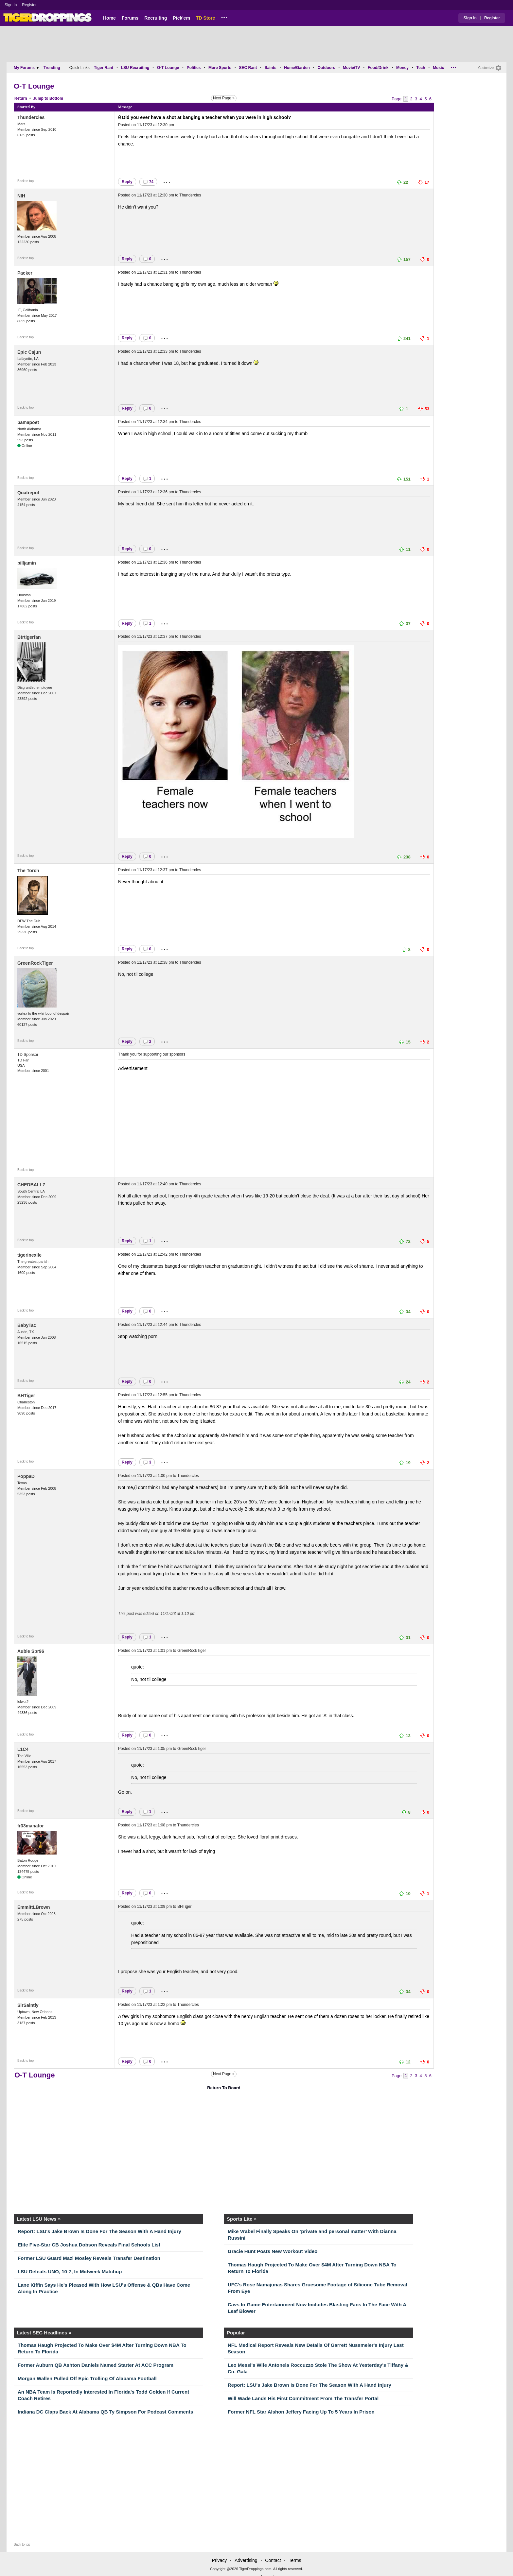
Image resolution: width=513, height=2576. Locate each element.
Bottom (56, 98)
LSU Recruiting (135, 67)
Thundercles (30, 117)
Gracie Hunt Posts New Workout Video (273, 2251)
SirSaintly (28, 2005)
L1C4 (22, 1749)
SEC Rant (248, 67)
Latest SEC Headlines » (44, 2332)
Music (438, 67)
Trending (52, 67)
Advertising (246, 2560)
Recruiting (155, 18)
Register (30, 5)
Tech (420, 67)
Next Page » (224, 98)
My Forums (26, 67)
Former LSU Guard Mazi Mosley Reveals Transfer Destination (89, 2258)
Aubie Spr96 (30, 1651)
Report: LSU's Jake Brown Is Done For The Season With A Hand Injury (99, 2231)
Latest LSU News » (39, 2219)
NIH (21, 195)
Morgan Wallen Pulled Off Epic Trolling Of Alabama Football (87, 2378)
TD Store (205, 18)
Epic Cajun (29, 352)
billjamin (26, 563)
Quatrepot (28, 492)
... (224, 16)
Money (402, 67)
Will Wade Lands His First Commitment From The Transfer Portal (303, 2398)
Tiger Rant (103, 67)
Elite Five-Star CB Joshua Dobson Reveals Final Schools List (89, 2244)
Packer (24, 273)
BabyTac (26, 1325)
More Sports (219, 67)
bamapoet (28, 422)
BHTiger (26, 1395)
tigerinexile (29, 1255)
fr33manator (30, 1825)
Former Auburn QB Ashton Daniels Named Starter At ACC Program (95, 2365)
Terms (295, 2560)
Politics (194, 67)
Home (109, 18)
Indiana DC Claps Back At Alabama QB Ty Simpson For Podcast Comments (105, 2412)
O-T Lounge (168, 67)
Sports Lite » (241, 2219)
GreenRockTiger (35, 963)
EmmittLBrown (33, 1907)
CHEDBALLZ (31, 1184)
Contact (273, 2560)
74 (148, 181)
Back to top (25, 181)
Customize (486, 68)
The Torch (28, 870)
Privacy (219, 2560)
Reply (127, 181)
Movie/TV (351, 67)
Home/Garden (297, 67)
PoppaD (26, 1476)
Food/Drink (378, 67)
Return (20, 98)
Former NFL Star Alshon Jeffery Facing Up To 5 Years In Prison (301, 2412)
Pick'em (181, 18)
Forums (130, 18)
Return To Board (223, 2087)
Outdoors (326, 67)
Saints (270, 67)
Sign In (11, 5)
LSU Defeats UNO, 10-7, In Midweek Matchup (70, 2271)
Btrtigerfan (29, 637)
